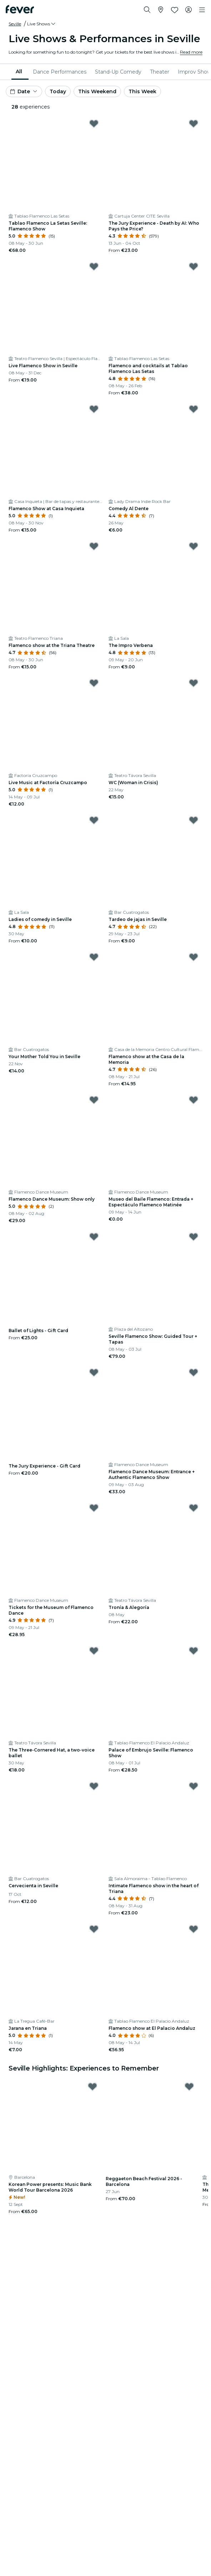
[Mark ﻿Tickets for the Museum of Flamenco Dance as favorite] (94, 1508)
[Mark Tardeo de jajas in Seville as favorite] (193, 820)
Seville (15, 23)
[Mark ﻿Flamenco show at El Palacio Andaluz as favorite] (193, 1929)
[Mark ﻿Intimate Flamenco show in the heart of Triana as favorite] (193, 1786)
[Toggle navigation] (202, 10)
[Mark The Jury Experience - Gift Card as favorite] (94, 1372)
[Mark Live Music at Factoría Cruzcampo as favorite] (94, 683)
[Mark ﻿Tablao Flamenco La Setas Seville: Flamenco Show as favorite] (94, 123)
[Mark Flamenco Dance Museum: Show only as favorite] (94, 1100)
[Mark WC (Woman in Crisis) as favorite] (193, 683)
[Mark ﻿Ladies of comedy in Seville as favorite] (94, 820)
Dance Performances (59, 72)
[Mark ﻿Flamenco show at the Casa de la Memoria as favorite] (193, 957)
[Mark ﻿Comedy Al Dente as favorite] (193, 409)
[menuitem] (20, 72)
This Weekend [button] (97, 91)
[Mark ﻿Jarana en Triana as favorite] (94, 1929)
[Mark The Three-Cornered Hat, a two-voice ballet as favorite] (94, 1650)
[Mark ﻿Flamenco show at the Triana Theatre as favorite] (94, 546)
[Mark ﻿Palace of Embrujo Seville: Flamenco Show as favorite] (193, 1650)
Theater (159, 72)
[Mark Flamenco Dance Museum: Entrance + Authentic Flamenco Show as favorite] (193, 1372)
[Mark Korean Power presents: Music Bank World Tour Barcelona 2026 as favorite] (92, 2086)
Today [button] (58, 91)
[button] (41, 24)
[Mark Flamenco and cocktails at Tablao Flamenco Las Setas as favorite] (193, 266)
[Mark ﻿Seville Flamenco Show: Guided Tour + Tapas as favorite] (193, 1236)
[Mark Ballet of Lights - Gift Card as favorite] (94, 1236)
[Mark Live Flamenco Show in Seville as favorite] (94, 266)
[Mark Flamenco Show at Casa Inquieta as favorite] (94, 409)
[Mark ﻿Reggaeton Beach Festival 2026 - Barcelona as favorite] (189, 2086)
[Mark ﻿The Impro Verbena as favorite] (193, 546)
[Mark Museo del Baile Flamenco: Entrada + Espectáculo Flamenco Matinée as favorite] (193, 1100)
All (19, 71)
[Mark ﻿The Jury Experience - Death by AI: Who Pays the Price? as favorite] (193, 123)
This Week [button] (142, 91)
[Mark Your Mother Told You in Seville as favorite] (94, 957)
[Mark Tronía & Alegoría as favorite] (193, 1508)
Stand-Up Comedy (118, 72)
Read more (191, 52)
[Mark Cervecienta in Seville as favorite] (94, 1786)
